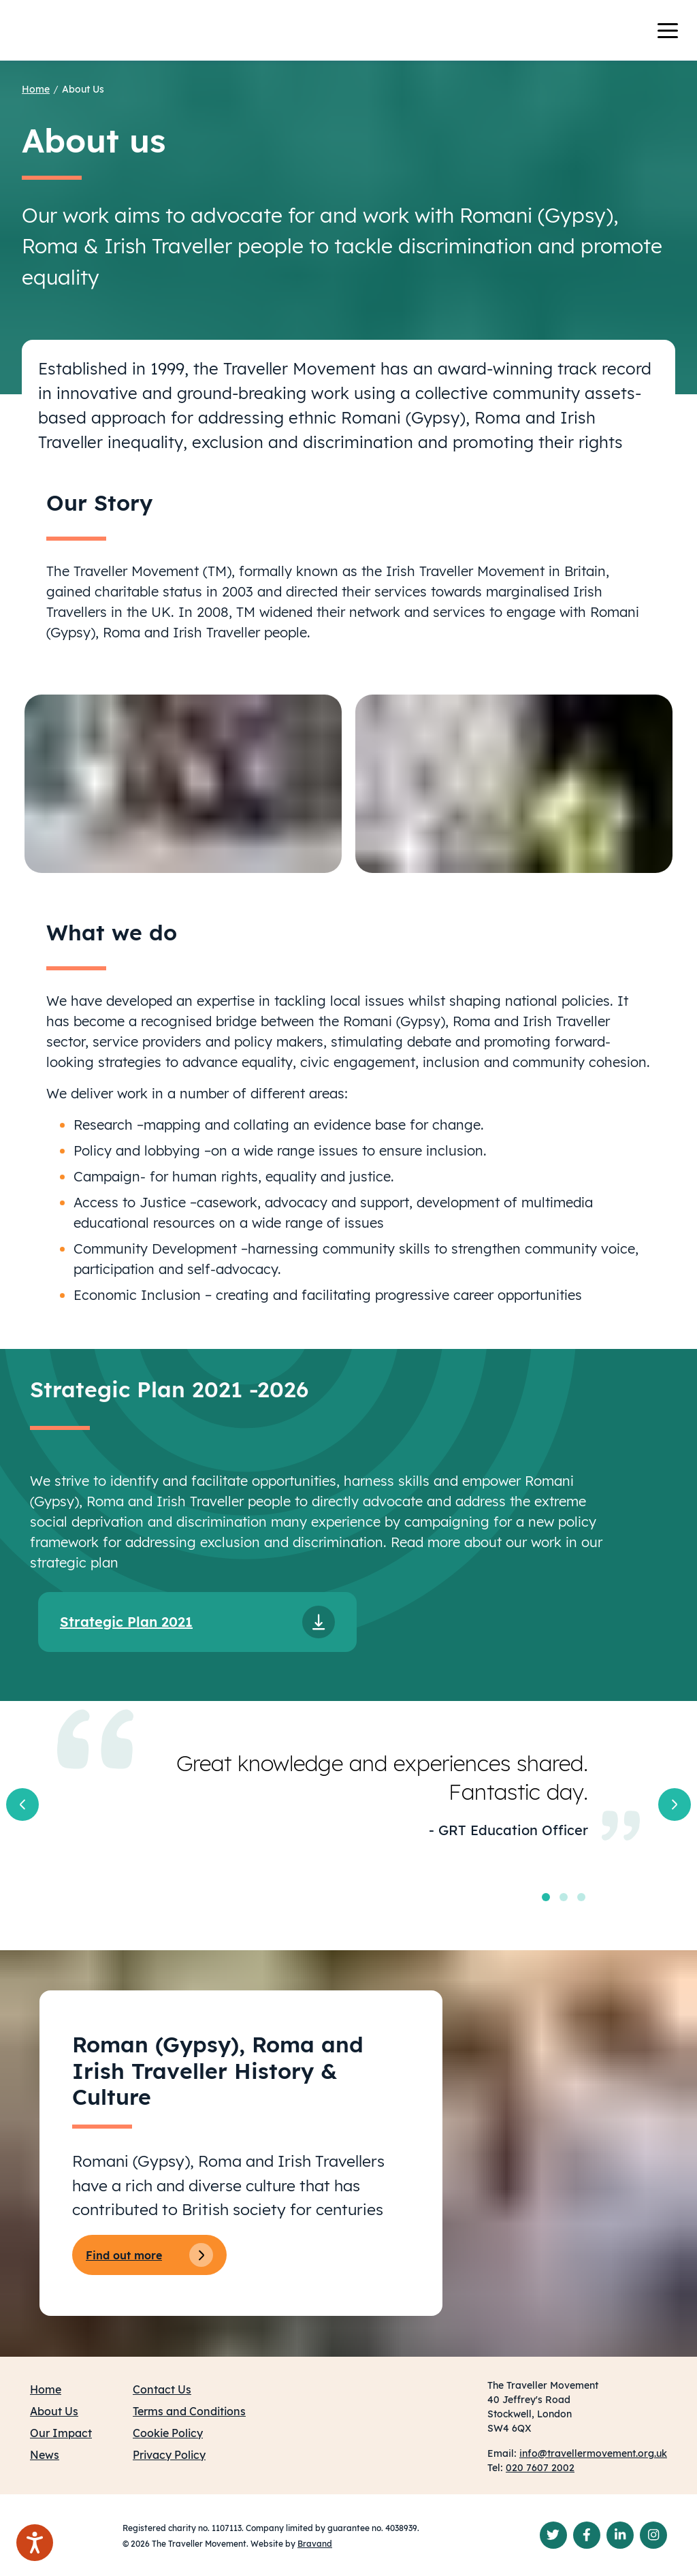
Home (36, 89)
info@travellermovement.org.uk (593, 2453)
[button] (22, 1804)
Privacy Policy (169, 2455)
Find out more (149, 2255)
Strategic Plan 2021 (126, 1621)
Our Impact (61, 2433)
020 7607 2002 (540, 2468)
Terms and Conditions (189, 2411)
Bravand (314, 2544)
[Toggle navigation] (676, 31)
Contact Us (162, 2389)
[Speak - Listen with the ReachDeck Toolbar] (34, 2542)
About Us (83, 89)
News (44, 2455)
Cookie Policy (168, 2433)
